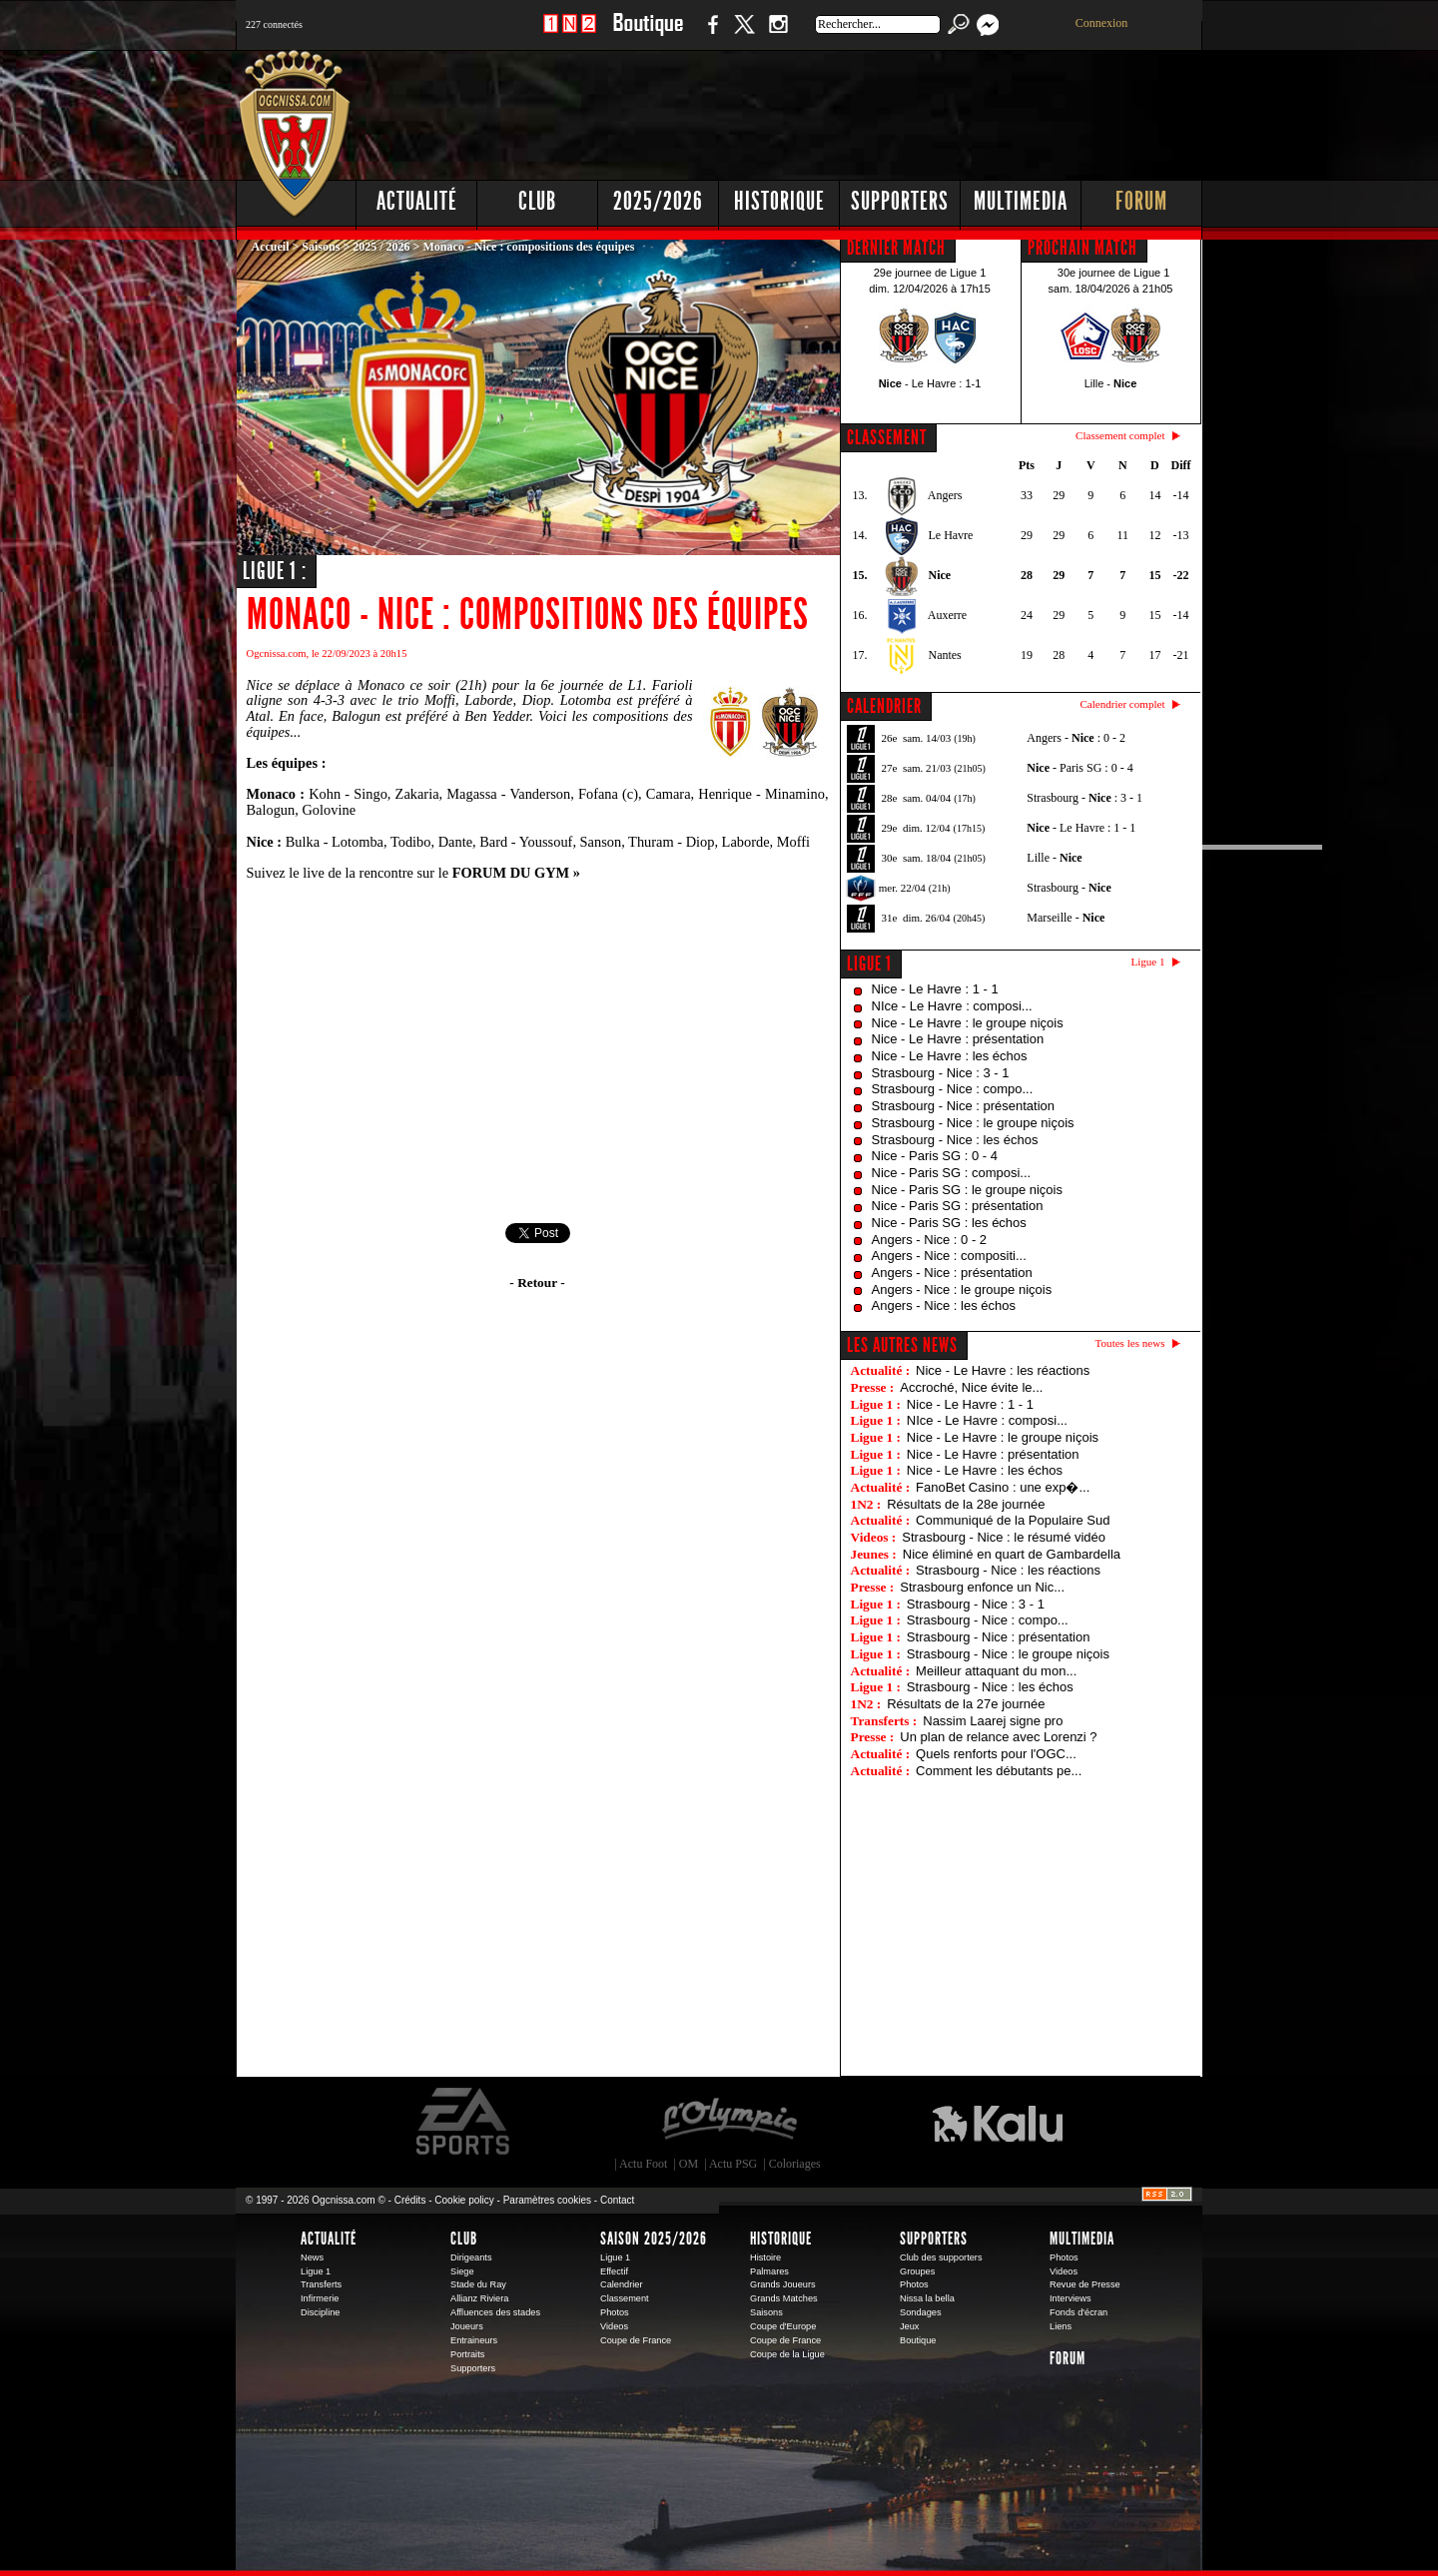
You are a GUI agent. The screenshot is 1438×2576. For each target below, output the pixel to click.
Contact (617, 2200)
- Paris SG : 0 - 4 (1079, 768)
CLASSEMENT (887, 437)
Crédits (410, 2200)
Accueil (271, 247)
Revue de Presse (1085, 2284)
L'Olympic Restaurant (729, 2122)
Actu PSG (733, 2164)
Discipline (320, 2312)
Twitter (744, 34)
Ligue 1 (869, 963)
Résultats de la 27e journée (966, 1703)
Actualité (416, 201)
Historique (779, 201)
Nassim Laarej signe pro (993, 1720)
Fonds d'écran (1078, 2312)
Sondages (921, 2312)
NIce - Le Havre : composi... (952, 1005)
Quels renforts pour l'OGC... (996, 1753)
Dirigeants (471, 2257)
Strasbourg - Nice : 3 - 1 (941, 1072)
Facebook (710, 34)
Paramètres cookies (547, 2200)
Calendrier (621, 2284)
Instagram (778, 34)
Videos (614, 2326)
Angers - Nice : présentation (952, 1272)
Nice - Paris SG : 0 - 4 (935, 1155)
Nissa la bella (927, 2298)
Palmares (769, 2271)
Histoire (765, 2257)
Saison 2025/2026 (653, 2239)
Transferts (321, 2284)
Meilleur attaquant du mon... (996, 1670)
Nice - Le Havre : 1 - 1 (935, 988)
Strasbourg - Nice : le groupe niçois (973, 1122)
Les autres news (902, 1345)
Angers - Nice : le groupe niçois (962, 1289)
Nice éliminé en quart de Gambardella (1011, 1554)
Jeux (909, 2326)
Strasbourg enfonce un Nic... (982, 1587)
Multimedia (1021, 201)
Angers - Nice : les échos (944, 1305)
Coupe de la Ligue (787, 2354)
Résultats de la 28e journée (966, 1504)
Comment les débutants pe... (998, 1770)
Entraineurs (473, 2340)
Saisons (321, 247)
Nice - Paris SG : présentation (958, 1205)
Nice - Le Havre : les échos (950, 1055)
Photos (614, 2312)
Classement (624, 2298)
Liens (1061, 2326)
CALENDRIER (884, 706)
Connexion (1102, 23)
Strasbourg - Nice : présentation (964, 1105)
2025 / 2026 (381, 247)
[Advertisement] (839, 110)
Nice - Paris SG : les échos (949, 1222)
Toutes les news (1130, 1343)
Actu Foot (643, 2164)
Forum (1141, 201)
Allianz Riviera (479, 2298)
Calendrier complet (1121, 704)
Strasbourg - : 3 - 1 (1084, 798)
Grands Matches (784, 2298)
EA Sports (464, 2122)
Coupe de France (635, 2340)
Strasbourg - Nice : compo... (953, 1088)
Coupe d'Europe (783, 2326)
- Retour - (536, 1282)
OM (688, 2164)
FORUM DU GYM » (516, 873)
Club (537, 201)
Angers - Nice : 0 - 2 (930, 1239)
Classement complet (1120, 435)
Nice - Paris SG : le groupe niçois (967, 1189)
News (312, 2257)
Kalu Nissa (998, 2122)
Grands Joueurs (783, 2284)
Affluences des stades (495, 2312)
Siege (462, 2271)
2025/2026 (658, 201)
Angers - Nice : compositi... (949, 1255)
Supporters (900, 201)
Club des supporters (941, 2257)
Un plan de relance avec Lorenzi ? (998, 1736)
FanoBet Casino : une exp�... (1002, 1487)
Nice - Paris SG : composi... (952, 1172)
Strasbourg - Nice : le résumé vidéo (1003, 1537)
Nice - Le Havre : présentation (958, 1038)
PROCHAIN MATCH (1082, 248)
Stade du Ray (478, 2284)
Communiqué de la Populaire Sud (1012, 1520)
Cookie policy (463, 2200)
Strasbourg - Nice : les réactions (1008, 1570)
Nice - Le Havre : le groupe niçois (968, 1022)
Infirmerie (320, 2298)
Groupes (917, 2271)
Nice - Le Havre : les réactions (1002, 1370)
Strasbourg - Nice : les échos (955, 1139)
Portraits (467, 2354)
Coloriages (795, 2164)
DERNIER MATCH (896, 248)
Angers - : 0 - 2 (1076, 738)
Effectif (614, 2271)
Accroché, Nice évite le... (971, 1387)
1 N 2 (569, 34)
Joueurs (466, 2326)
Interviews (1070, 2298)
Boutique (647, 34)
